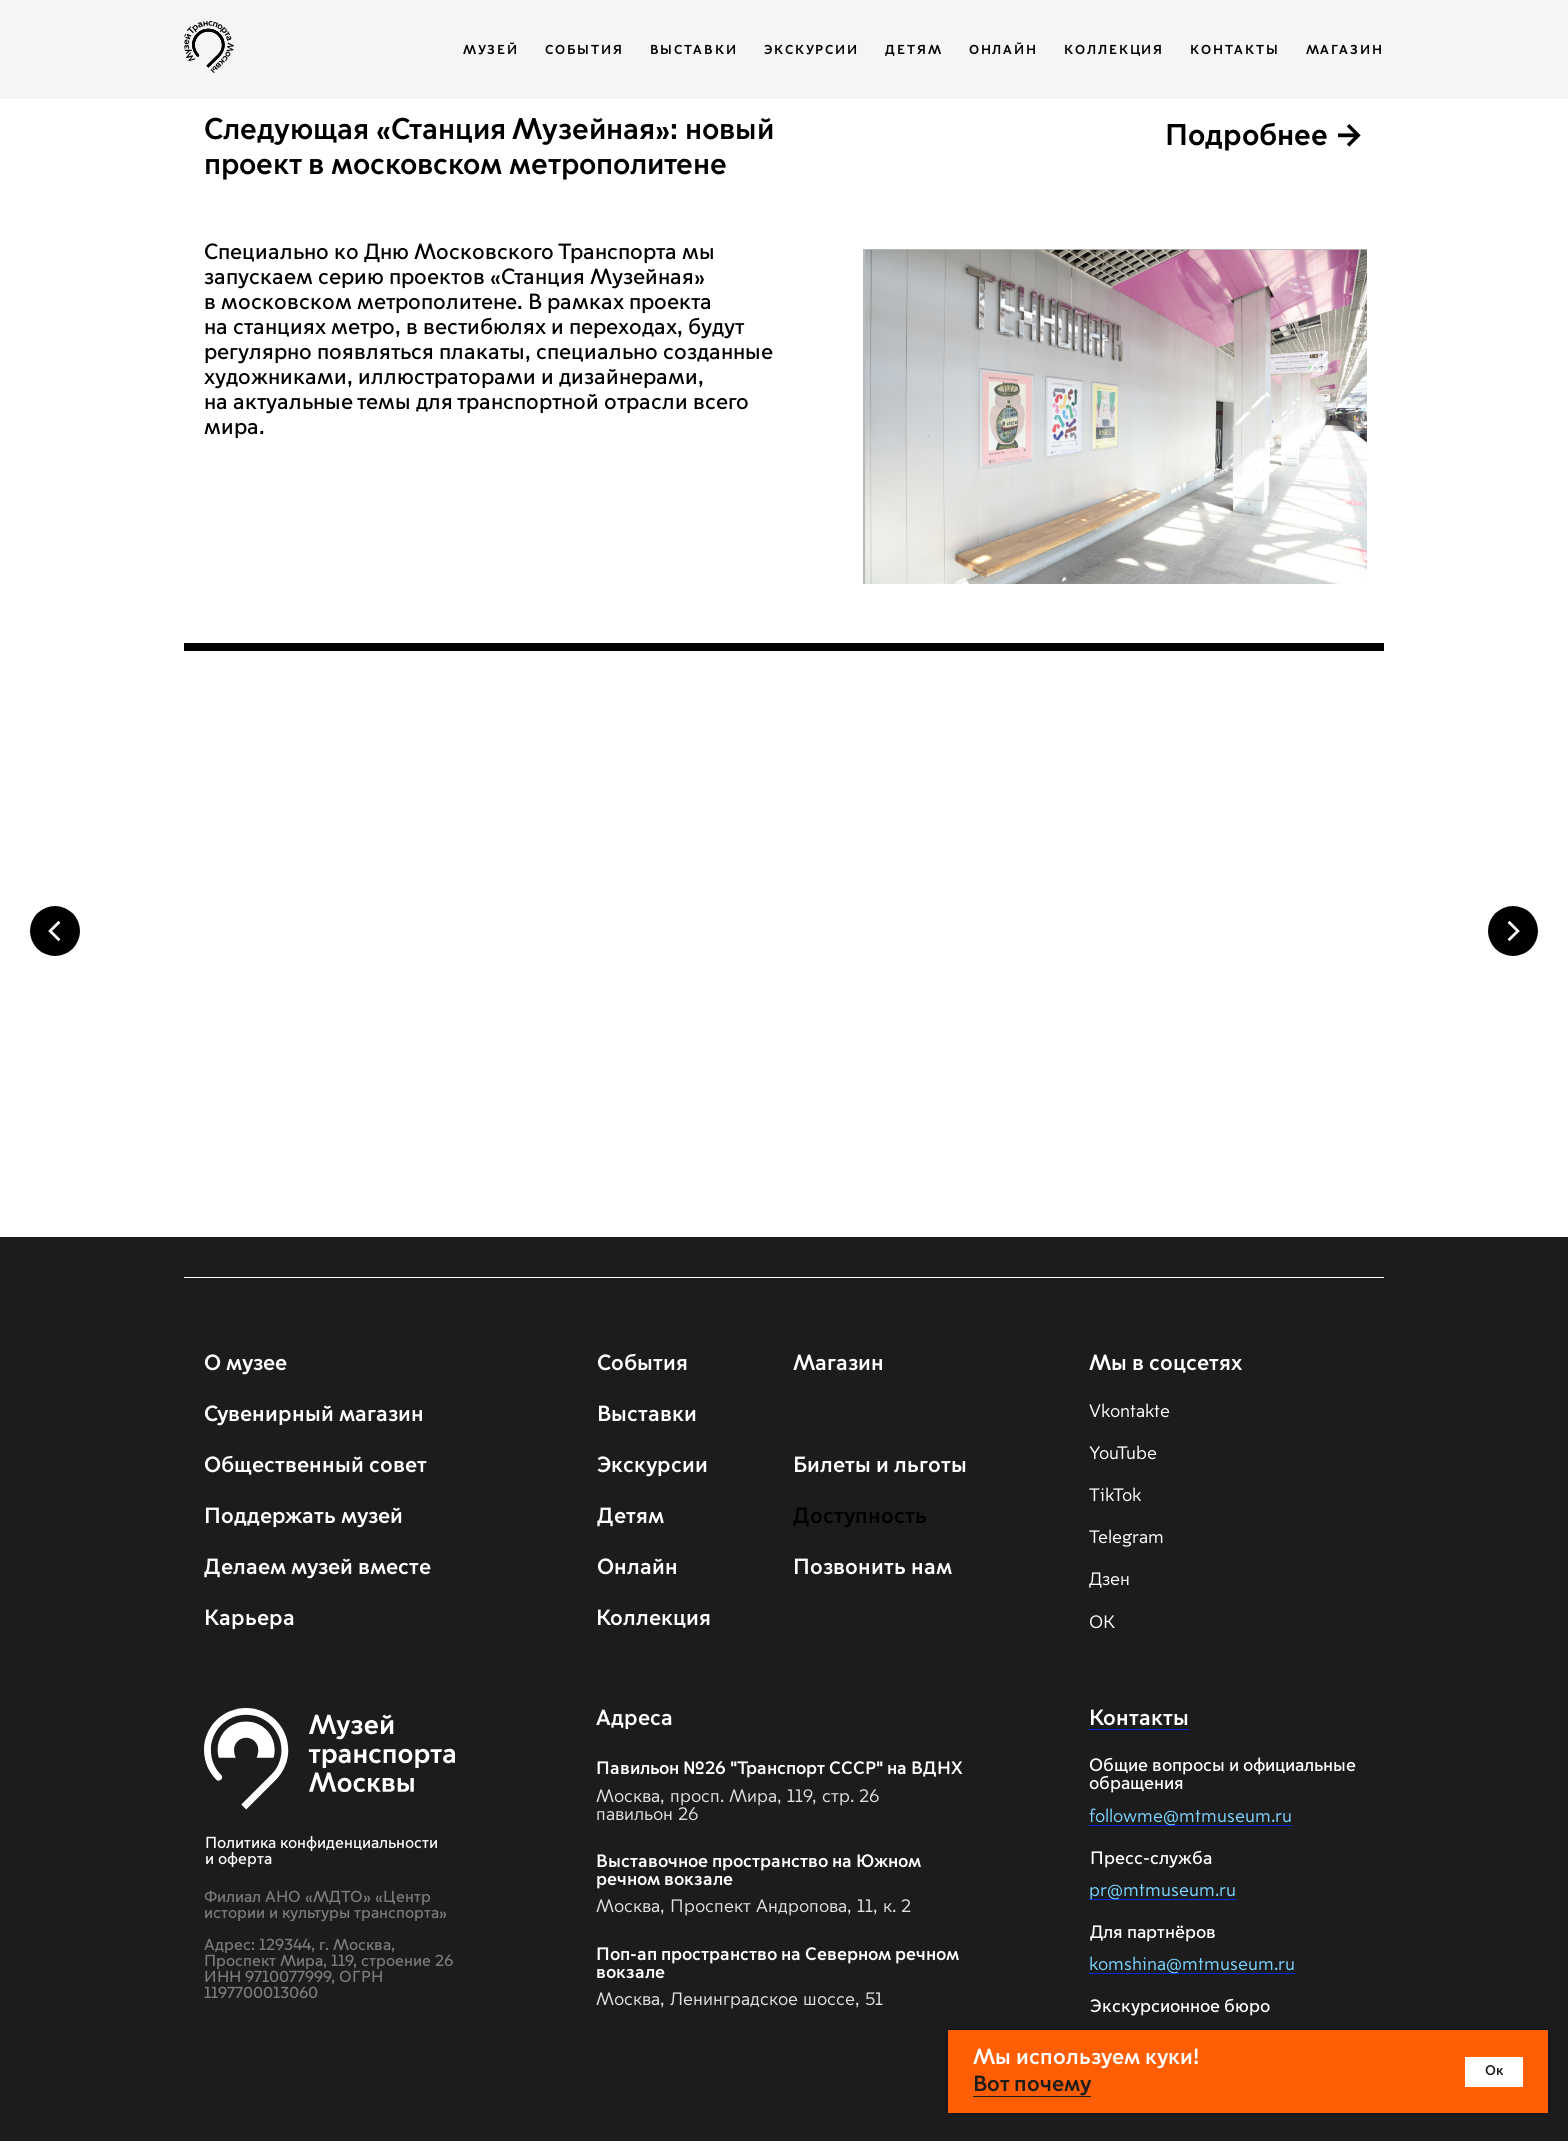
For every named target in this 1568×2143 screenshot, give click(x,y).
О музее (245, 1366)
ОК (1102, 1625)
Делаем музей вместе (317, 1570)
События (584, 50)
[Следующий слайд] (1513, 931)
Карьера (249, 1621)
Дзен (1109, 1582)
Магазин (1345, 50)
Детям (914, 50)
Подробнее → (1264, 137)
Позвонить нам (872, 1570)
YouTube (1123, 1456)
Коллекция (1114, 50)
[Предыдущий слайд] (55, 931)
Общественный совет (315, 1468)
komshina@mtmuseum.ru (1192, 1967)
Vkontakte (1129, 1414)
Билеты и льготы (880, 1468)
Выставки (694, 50)
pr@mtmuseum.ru (1162, 1893)
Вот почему (1032, 2085)
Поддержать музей (303, 1519)
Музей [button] (491, 50)
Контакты (1234, 50)
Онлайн (1004, 50)
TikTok (1115, 1498)
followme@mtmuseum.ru (1190, 1819)
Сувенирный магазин (314, 1417)
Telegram (1126, 1540)
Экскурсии (811, 50)
